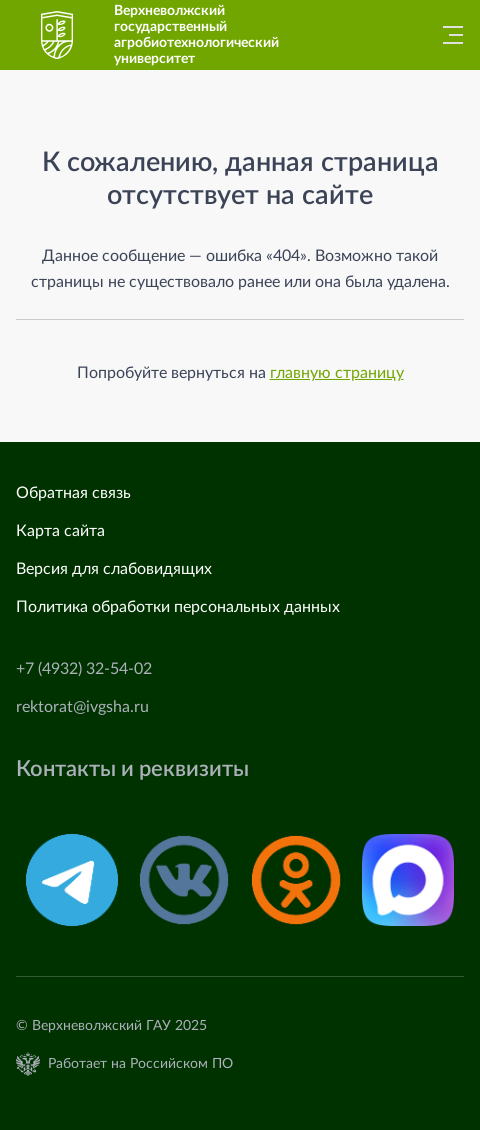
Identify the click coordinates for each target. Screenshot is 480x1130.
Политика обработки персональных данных (178, 607)
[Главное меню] (447, 35)
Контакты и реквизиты (132, 769)
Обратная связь (73, 493)
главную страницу (337, 373)
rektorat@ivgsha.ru (82, 707)
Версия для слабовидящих (114, 569)
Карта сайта (60, 531)
